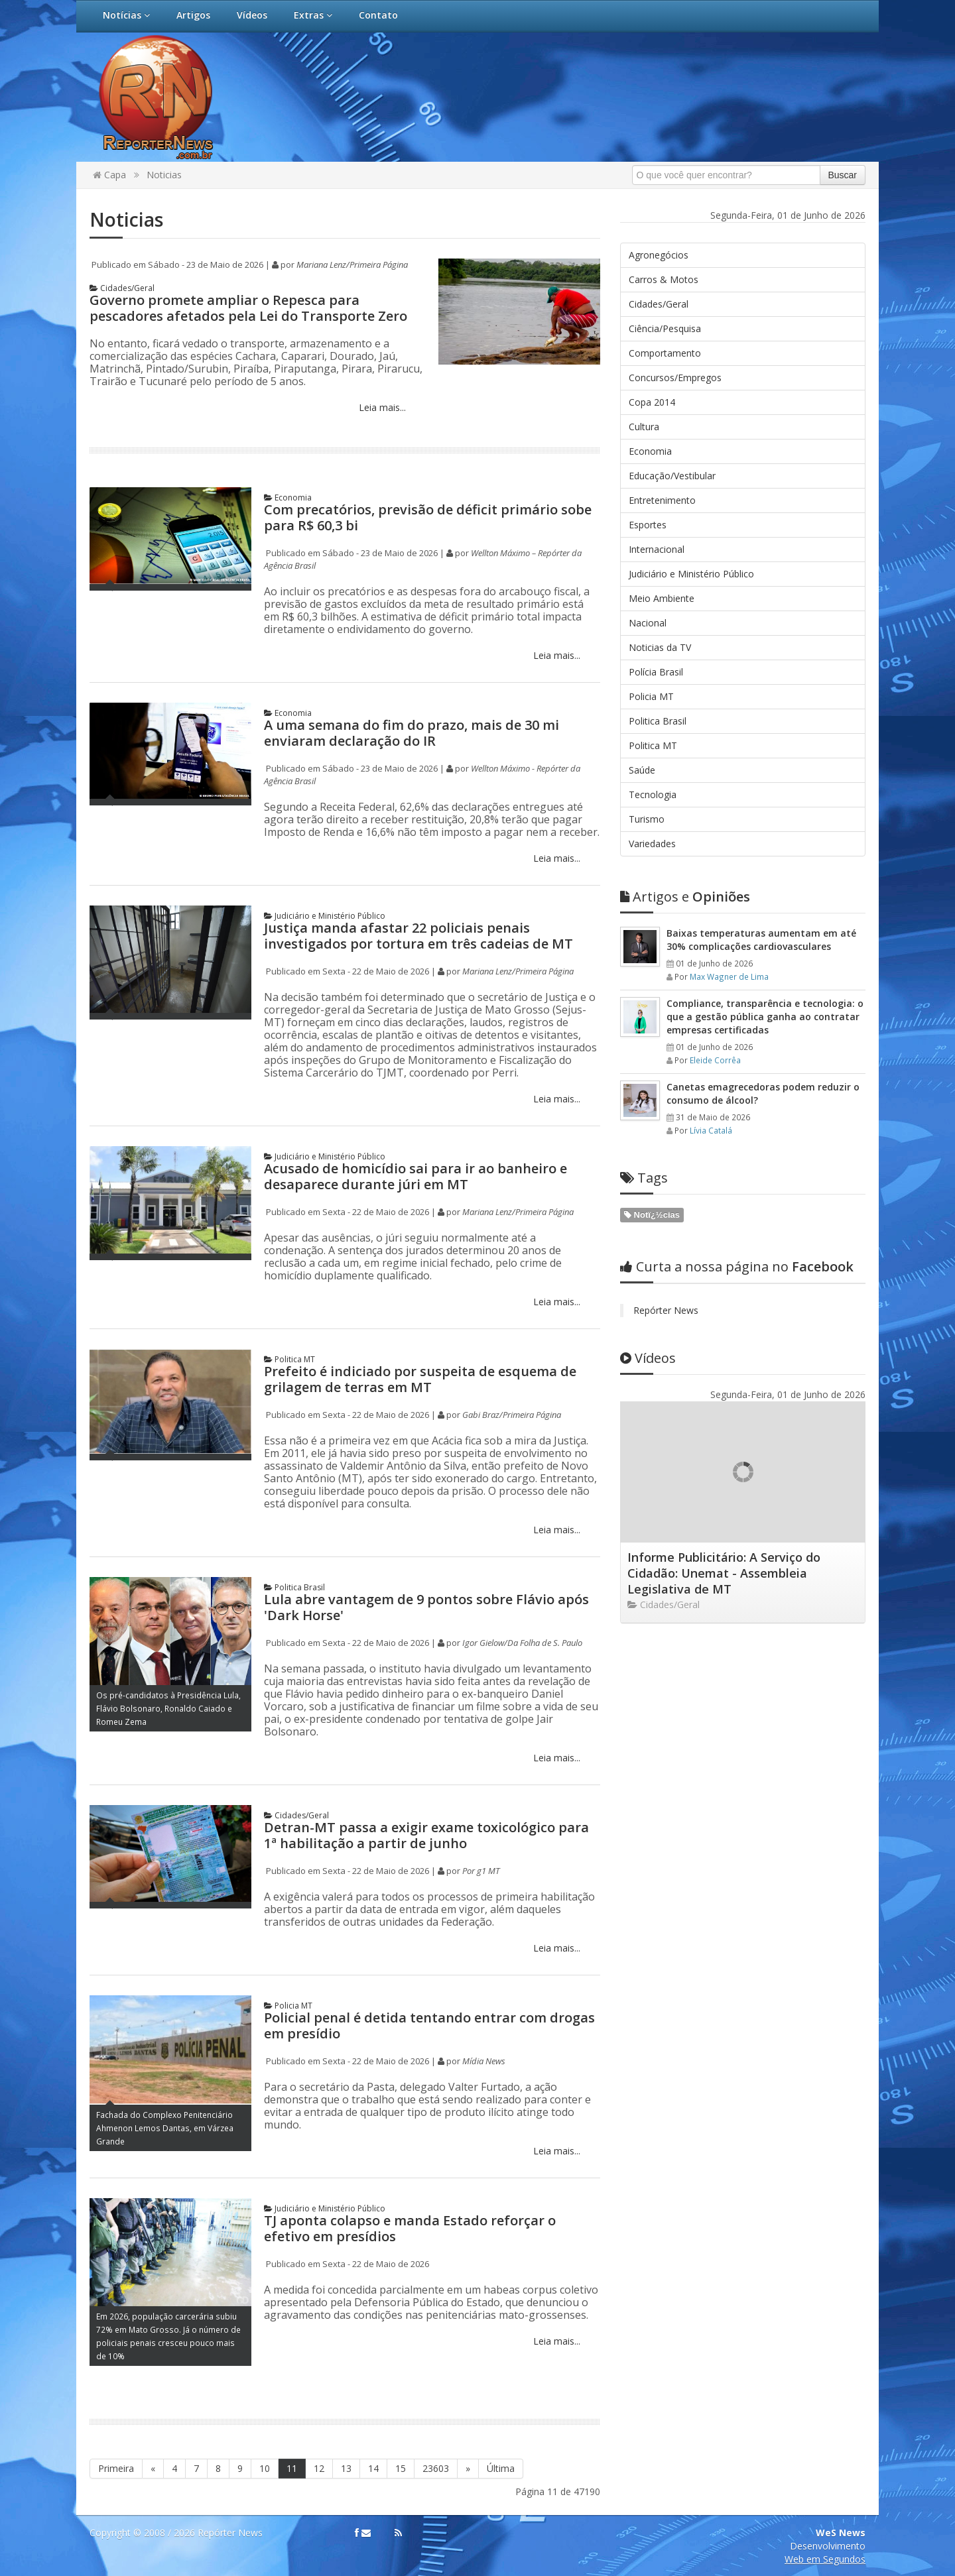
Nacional (648, 622)
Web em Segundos (825, 2559)
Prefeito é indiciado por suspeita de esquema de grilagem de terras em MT (420, 1379)
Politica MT (289, 1359)
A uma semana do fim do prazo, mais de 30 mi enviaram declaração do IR (411, 733)
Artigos (193, 15)
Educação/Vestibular (672, 475)
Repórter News (665, 1310)
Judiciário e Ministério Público (324, 915)
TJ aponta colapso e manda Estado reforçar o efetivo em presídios (410, 2228)
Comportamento (665, 353)
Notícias (126, 15)
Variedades (652, 843)
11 (291, 2468)
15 (400, 2468)
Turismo (647, 819)
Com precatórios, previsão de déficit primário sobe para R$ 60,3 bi (428, 517)
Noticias (164, 174)
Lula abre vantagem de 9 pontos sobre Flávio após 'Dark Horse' (426, 1607)
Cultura (644, 426)
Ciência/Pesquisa (665, 328)
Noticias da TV (660, 647)
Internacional (656, 549)
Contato (378, 15)
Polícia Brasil (656, 672)
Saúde (642, 770)
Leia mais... (381, 407)
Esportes (648, 524)
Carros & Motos (663, 279)
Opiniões (685, 897)
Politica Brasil (294, 1587)
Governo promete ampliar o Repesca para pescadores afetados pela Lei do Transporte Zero (248, 308)
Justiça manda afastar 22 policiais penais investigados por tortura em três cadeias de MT (418, 936)
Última (501, 2468)
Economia (288, 497)
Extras (313, 15)
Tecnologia (652, 794)
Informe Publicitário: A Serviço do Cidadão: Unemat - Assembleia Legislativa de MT (723, 1573)
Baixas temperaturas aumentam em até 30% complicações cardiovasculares (761, 940)
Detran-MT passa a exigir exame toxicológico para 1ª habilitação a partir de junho (426, 1835)
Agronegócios (658, 255)
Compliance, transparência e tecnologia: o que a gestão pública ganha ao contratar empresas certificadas (765, 1016)
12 (319, 2468)
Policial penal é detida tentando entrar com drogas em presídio (429, 2025)
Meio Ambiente (661, 598)
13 (346, 2468)
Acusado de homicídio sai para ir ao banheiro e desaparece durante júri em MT (415, 1176)
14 (373, 2468)
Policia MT (288, 2005)
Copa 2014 (652, 402)
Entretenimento (662, 500)
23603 (435, 2468)
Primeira (116, 2468)
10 (264, 2468)
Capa (109, 174)
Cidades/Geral (122, 288)
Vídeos (252, 15)
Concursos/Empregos (675, 377)
